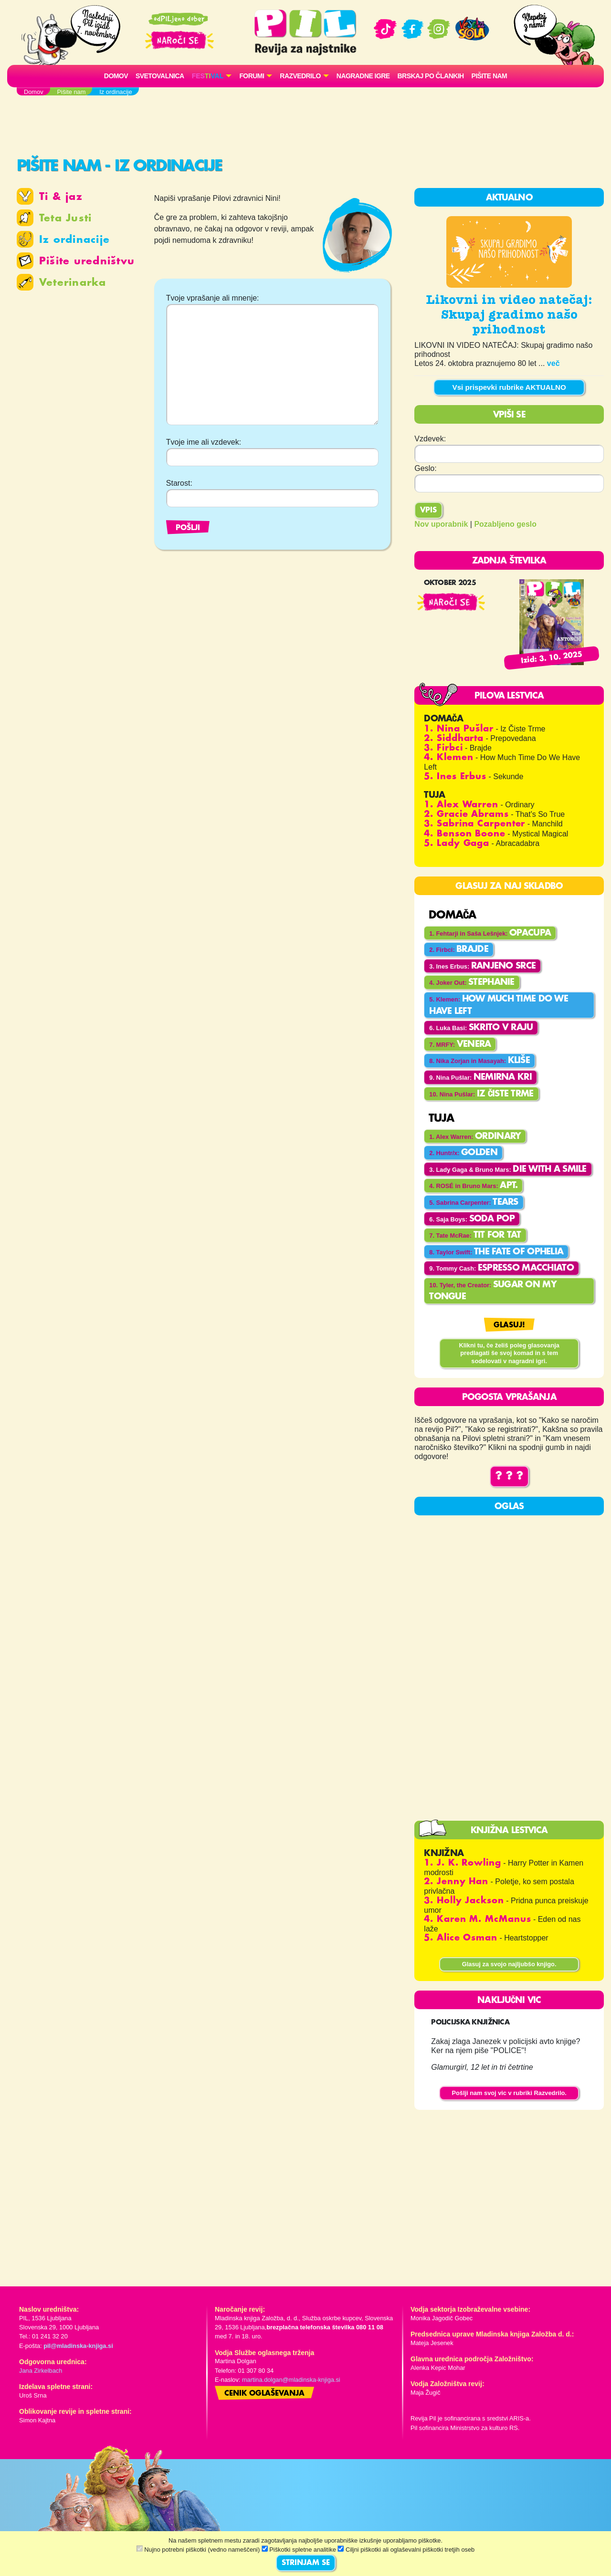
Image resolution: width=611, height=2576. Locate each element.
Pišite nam (489, 76)
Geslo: (425, 468)
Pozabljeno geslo (505, 524)
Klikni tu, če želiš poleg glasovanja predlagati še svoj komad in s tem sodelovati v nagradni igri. (509, 1353)
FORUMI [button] (251, 76)
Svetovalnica (160, 76)
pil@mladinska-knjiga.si (78, 2345)
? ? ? (509, 1476)
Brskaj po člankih (431, 76)
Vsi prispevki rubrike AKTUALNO (509, 387)
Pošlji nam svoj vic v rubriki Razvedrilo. (509, 2092)
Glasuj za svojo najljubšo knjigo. (509, 1964)
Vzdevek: (430, 439)
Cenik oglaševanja (264, 2394)
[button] (212, 76)
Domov (116, 76)
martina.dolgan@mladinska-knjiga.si (291, 2379)
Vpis (428, 510)
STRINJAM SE (306, 2563)
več (553, 363)
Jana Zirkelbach (40, 2370)
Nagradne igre (363, 76)
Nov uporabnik (441, 524)
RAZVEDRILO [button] (300, 76)
